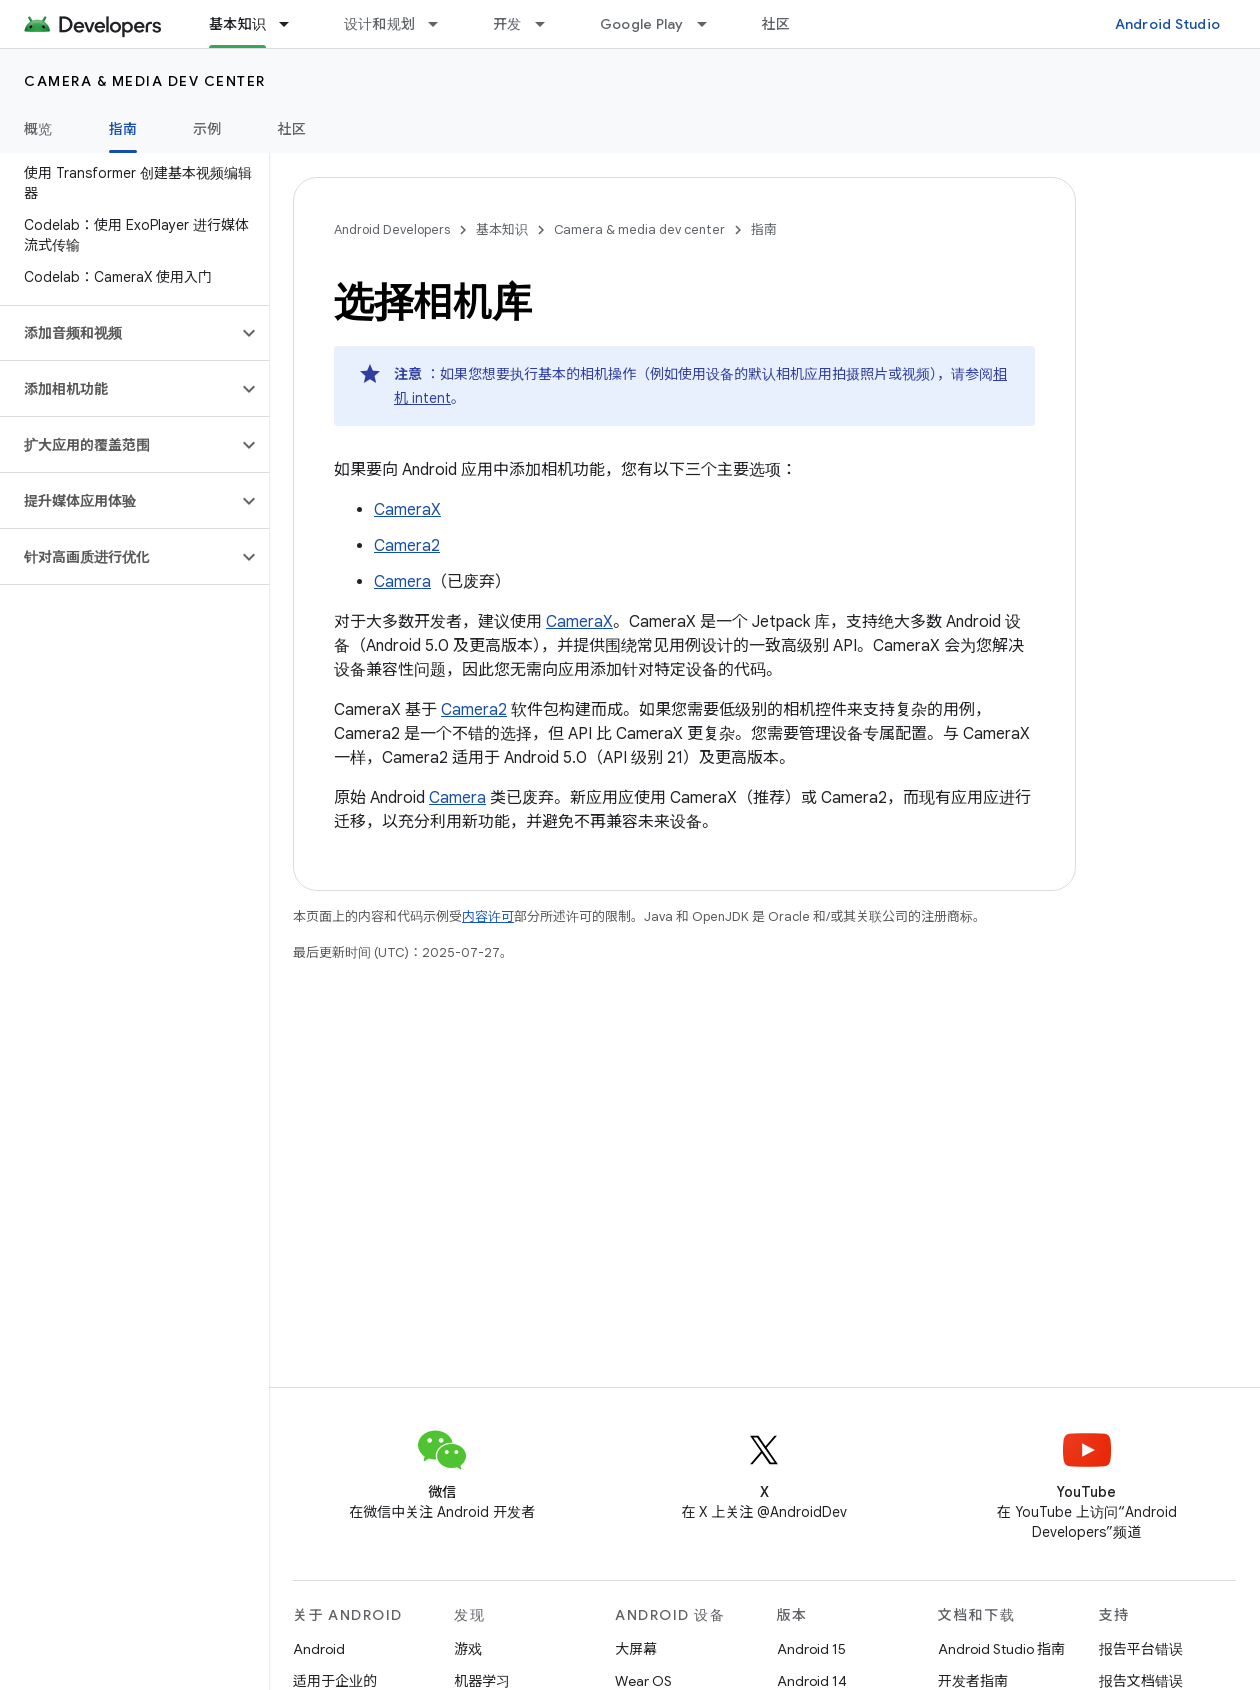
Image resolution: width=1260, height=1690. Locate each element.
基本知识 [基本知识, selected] (237, 24)
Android (319, 1649)
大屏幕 (636, 1649)
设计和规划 (379, 24)
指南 (764, 229)
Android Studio (1168, 24)
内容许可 (488, 916)
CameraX (407, 510)
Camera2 (407, 546)
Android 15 (811, 1649)
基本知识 (502, 229)
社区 (776, 24)
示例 (207, 129)
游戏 (468, 1649)
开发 (507, 24)
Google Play (642, 24)
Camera (402, 582)
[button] (118, 333)
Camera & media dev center (145, 81)
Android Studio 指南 (1001, 1649)
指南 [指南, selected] (123, 129)
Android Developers (392, 229)
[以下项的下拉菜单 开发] (549, 24)
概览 (38, 129)
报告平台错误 (1141, 1649)
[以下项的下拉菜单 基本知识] (293, 24)
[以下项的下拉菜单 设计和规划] (442, 24)
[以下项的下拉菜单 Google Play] (711, 24)
